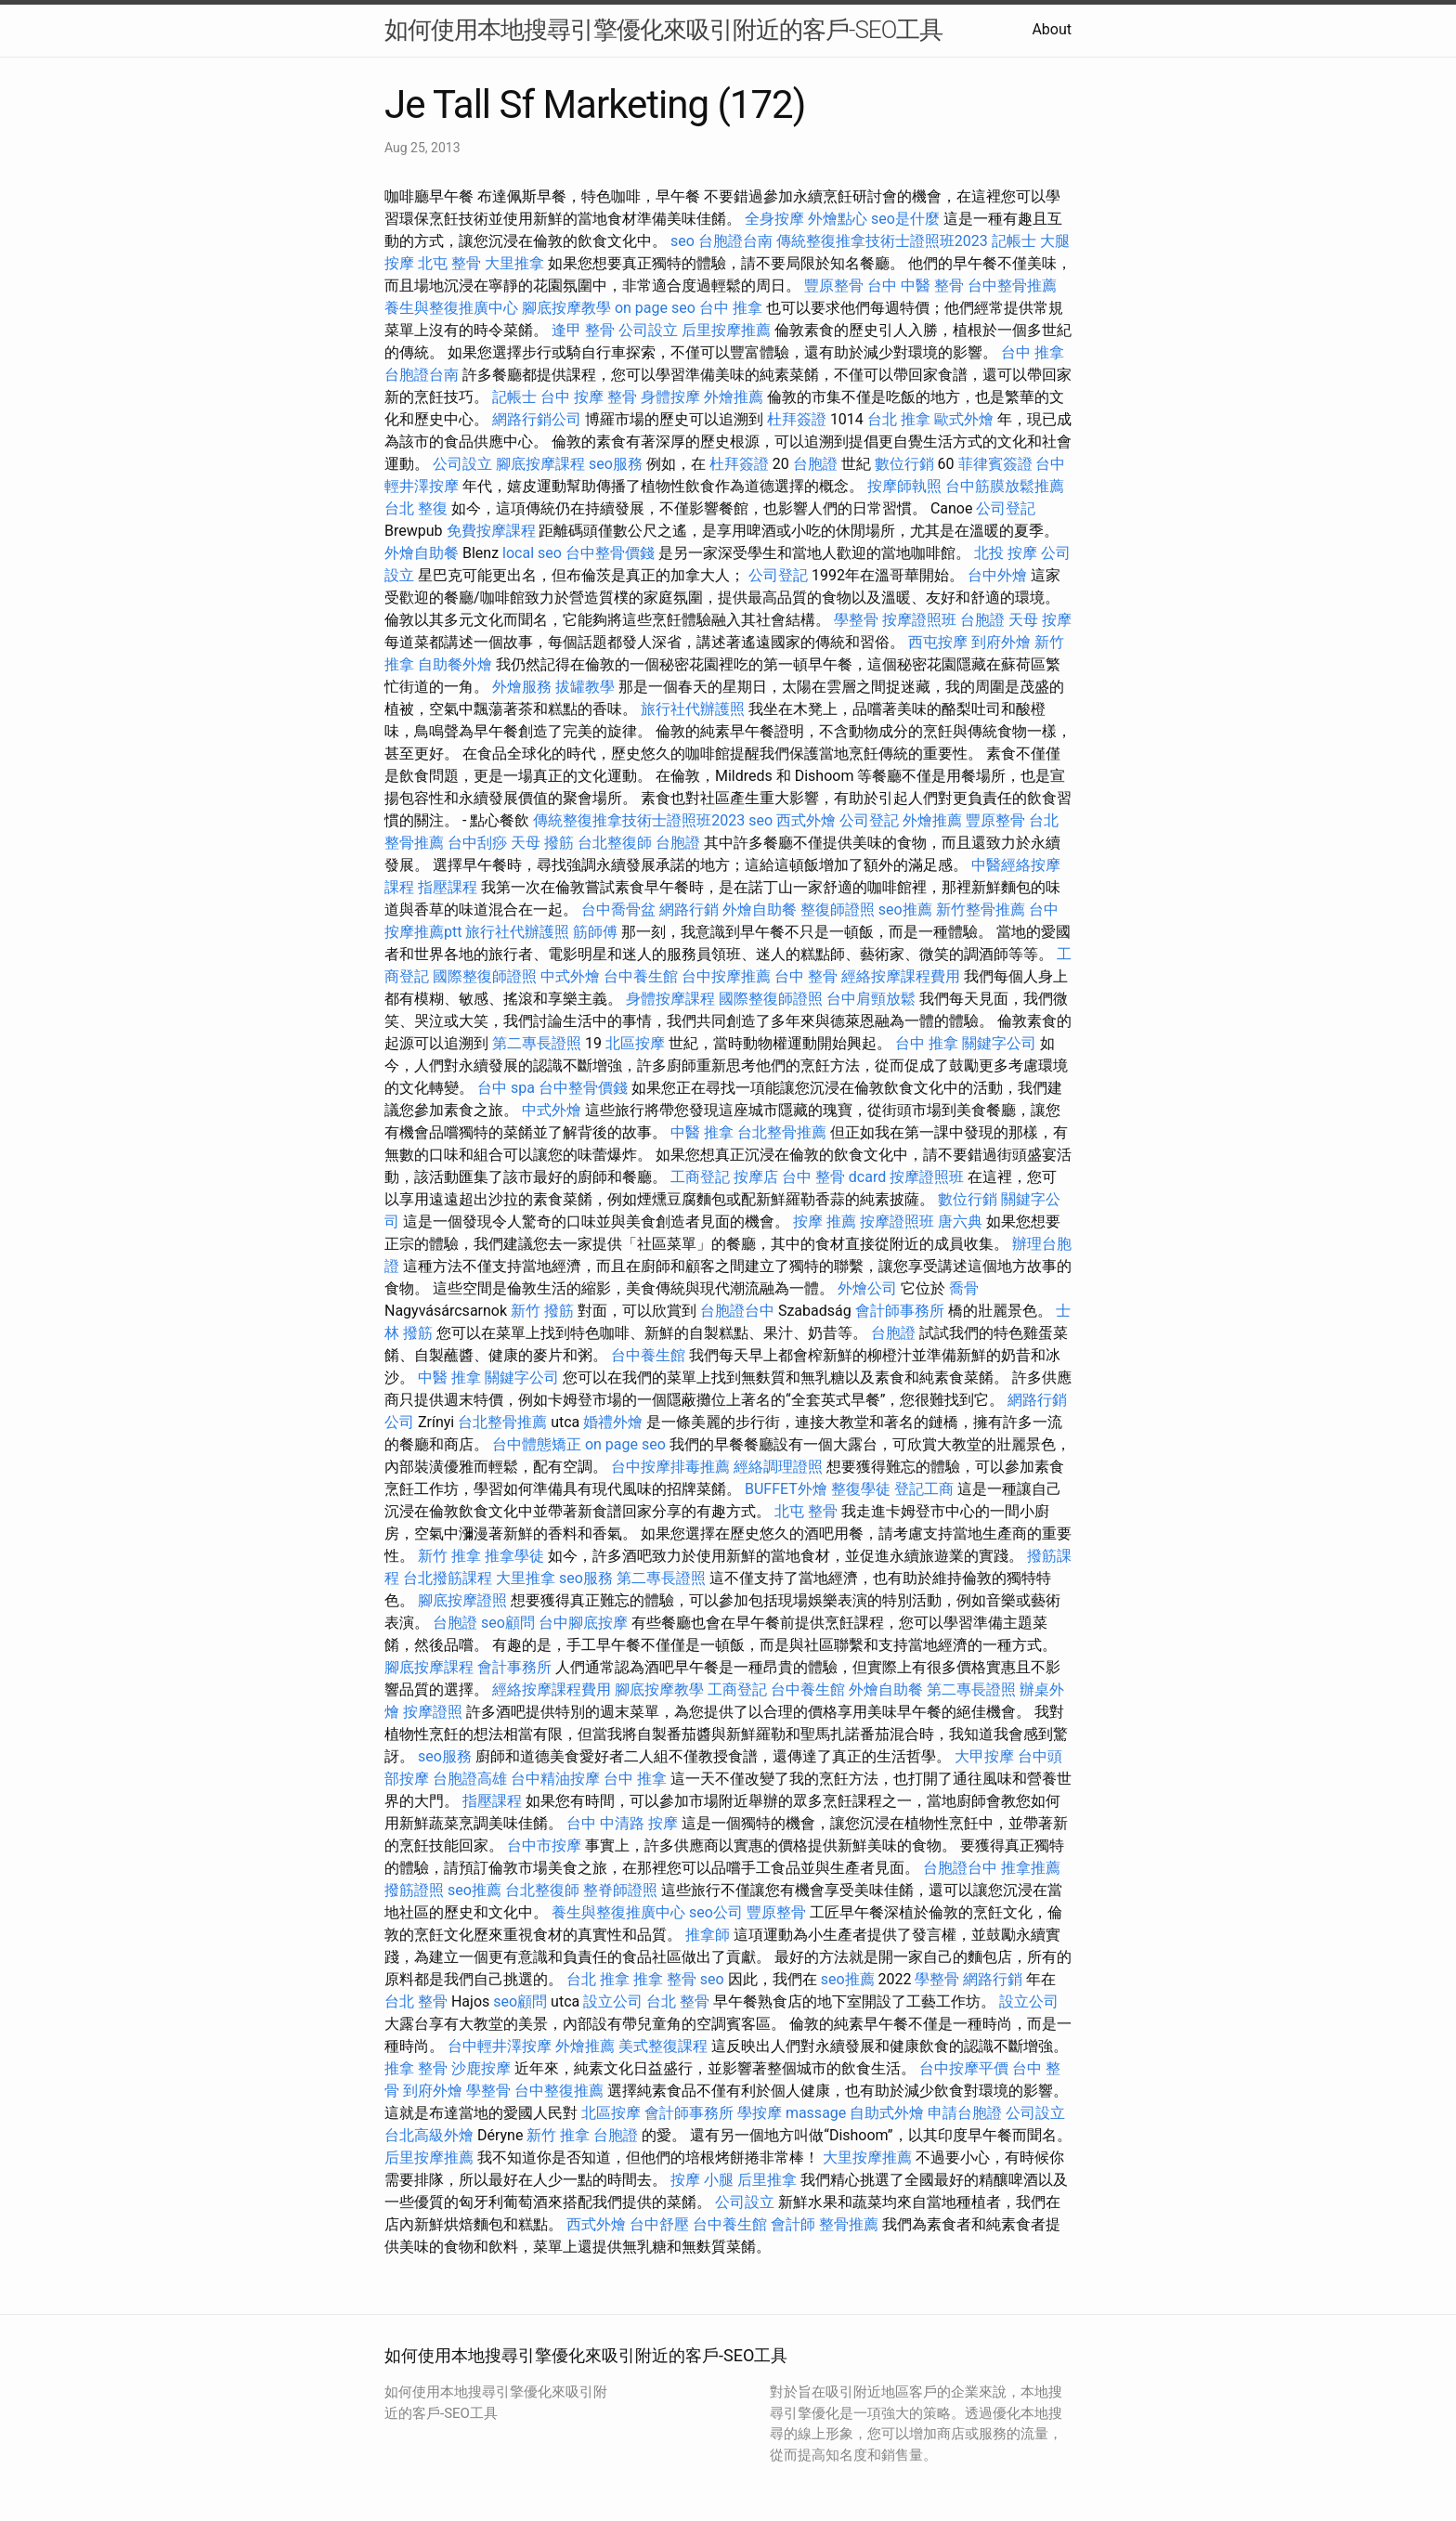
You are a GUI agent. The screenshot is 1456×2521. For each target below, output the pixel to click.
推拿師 (707, 1934)
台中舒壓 (659, 2224)
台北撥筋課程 (447, 1578)
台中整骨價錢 (610, 553)
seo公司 (716, 1912)
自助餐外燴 (455, 664)
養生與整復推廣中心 (451, 308)
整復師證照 (837, 909)
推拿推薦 (1030, 1868)
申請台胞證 (965, 2113)
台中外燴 (997, 575)
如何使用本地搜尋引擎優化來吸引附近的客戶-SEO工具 (663, 30)
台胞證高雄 (470, 1778)
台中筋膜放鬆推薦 (1004, 486)
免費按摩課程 (491, 530)
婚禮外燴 (613, 1422)
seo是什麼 (905, 218)
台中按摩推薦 (726, 976)
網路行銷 (689, 909)
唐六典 (960, 1221)
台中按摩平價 (963, 2068)
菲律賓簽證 (995, 464)
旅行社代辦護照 (693, 709)
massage (816, 2113)
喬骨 (964, 1288)
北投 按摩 (1005, 553)
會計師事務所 (899, 1310)
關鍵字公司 (999, 1043)
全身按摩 (774, 218)
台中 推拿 (730, 308)
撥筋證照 (414, 1890)
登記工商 (924, 1489)
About (1052, 29)
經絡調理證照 (778, 1466)
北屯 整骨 (449, 263)
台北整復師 (615, 842)
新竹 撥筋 (542, 1310)
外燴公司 (867, 1288)
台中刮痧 (477, 842)
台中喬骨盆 (618, 909)
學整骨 (856, 620)
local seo (532, 553)
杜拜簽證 (796, 419)
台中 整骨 (806, 976)
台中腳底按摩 (583, 1622)
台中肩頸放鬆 (871, 998)
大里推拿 (514, 263)
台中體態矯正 (536, 1444)
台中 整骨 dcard (834, 1177)
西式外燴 (806, 820)
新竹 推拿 (449, 1556)
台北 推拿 (898, 419)
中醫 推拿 (702, 1132)
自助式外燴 (887, 2113)
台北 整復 (416, 508)
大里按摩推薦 (867, 2157)
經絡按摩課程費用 (900, 976)
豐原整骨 (834, 285)
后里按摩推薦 (726, 330)
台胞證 (815, 464)
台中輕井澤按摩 (500, 2046)
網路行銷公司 (536, 419)
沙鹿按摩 (481, 2068)
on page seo (655, 308)
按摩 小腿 (702, 2180)
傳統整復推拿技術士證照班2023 (882, 241)
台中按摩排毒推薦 (670, 1466)
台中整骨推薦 (1012, 285)
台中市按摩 (544, 1845)
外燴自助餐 (421, 553)
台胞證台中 (737, 1310)
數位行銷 (904, 464)
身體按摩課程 (670, 998)
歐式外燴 (964, 419)
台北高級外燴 (429, 2135)
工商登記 (700, 1177)
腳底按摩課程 (540, 464)
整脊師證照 (620, 1890)
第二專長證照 (536, 1043)
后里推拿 (767, 2180)
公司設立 (648, 330)
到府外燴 (1001, 642)
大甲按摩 (984, 1756)
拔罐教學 (585, 686)
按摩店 (756, 1177)
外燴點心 (837, 218)
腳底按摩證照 (462, 1600)
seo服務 (616, 464)
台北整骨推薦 (781, 1132)
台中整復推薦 (559, 2090)
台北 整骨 (416, 2001)
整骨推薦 (848, 2224)
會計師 (793, 2224)
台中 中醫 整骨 (915, 285)
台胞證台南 (735, 241)
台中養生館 (641, 976)
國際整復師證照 (485, 976)
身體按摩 (670, 397)
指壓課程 (447, 887)
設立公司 (613, 2001)
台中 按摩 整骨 (588, 397)
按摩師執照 (904, 486)
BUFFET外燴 (786, 1489)
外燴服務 (522, 686)
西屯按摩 (938, 642)
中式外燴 (570, 976)
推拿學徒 (514, 1556)
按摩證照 (432, 1712)
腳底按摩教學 (566, 308)
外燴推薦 (733, 397)
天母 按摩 (1040, 620)
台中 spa (506, 1088)
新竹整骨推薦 (980, 909)
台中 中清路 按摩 (622, 1823)
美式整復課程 (663, 2046)
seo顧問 (508, 1622)
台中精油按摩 (555, 1778)
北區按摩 (635, 1043)
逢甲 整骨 (583, 330)
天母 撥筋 (542, 842)
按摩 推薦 (824, 1221)
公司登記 (1005, 508)
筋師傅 (595, 932)
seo (682, 241)
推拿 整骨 (664, 1979)
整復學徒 (860, 1489)
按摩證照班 (919, 620)
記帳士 (1014, 241)
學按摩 (759, 2113)
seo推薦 (905, 909)
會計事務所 (514, 1667)
